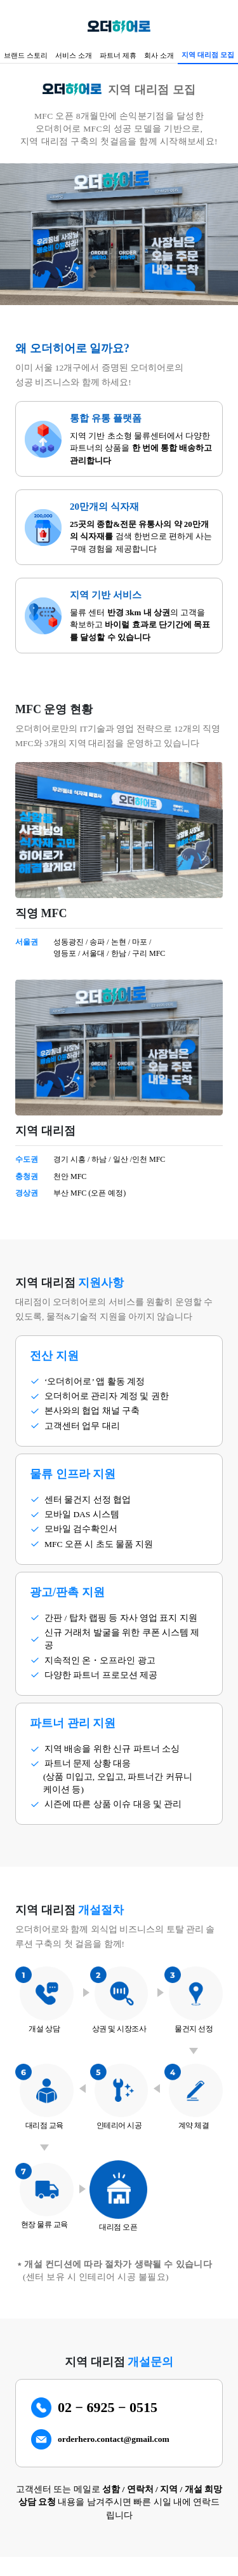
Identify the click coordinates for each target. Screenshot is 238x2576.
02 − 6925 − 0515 (107, 2407)
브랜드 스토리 (26, 55)
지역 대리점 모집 (208, 54)
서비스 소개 (73, 55)
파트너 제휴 (118, 55)
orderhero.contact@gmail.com (113, 2439)
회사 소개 (159, 55)
